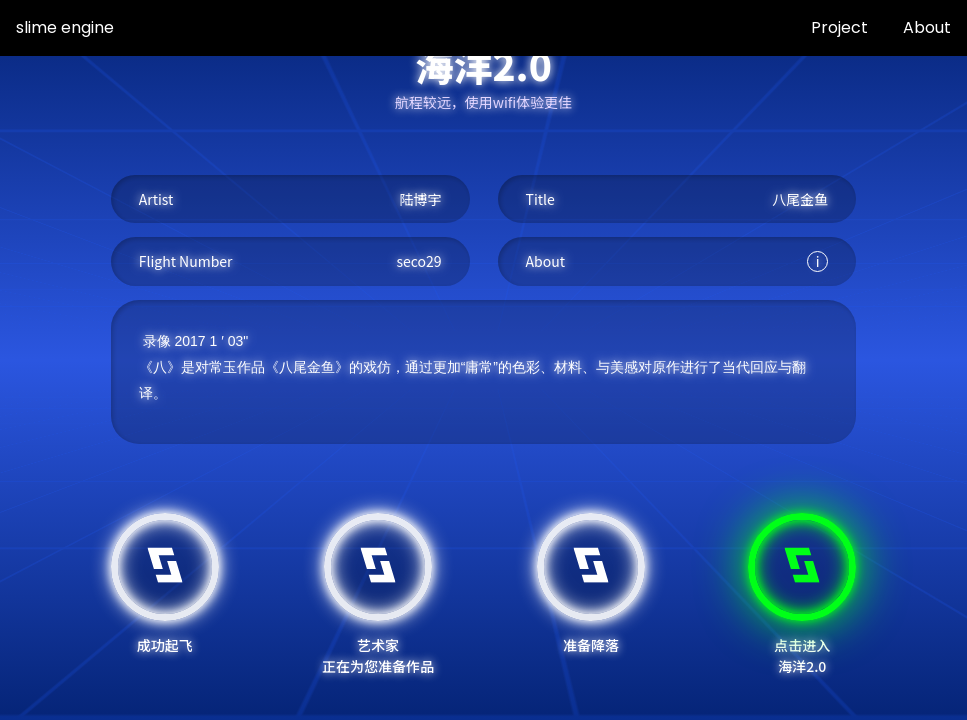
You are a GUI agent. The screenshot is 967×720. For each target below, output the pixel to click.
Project (839, 27)
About (927, 27)
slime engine (65, 27)
